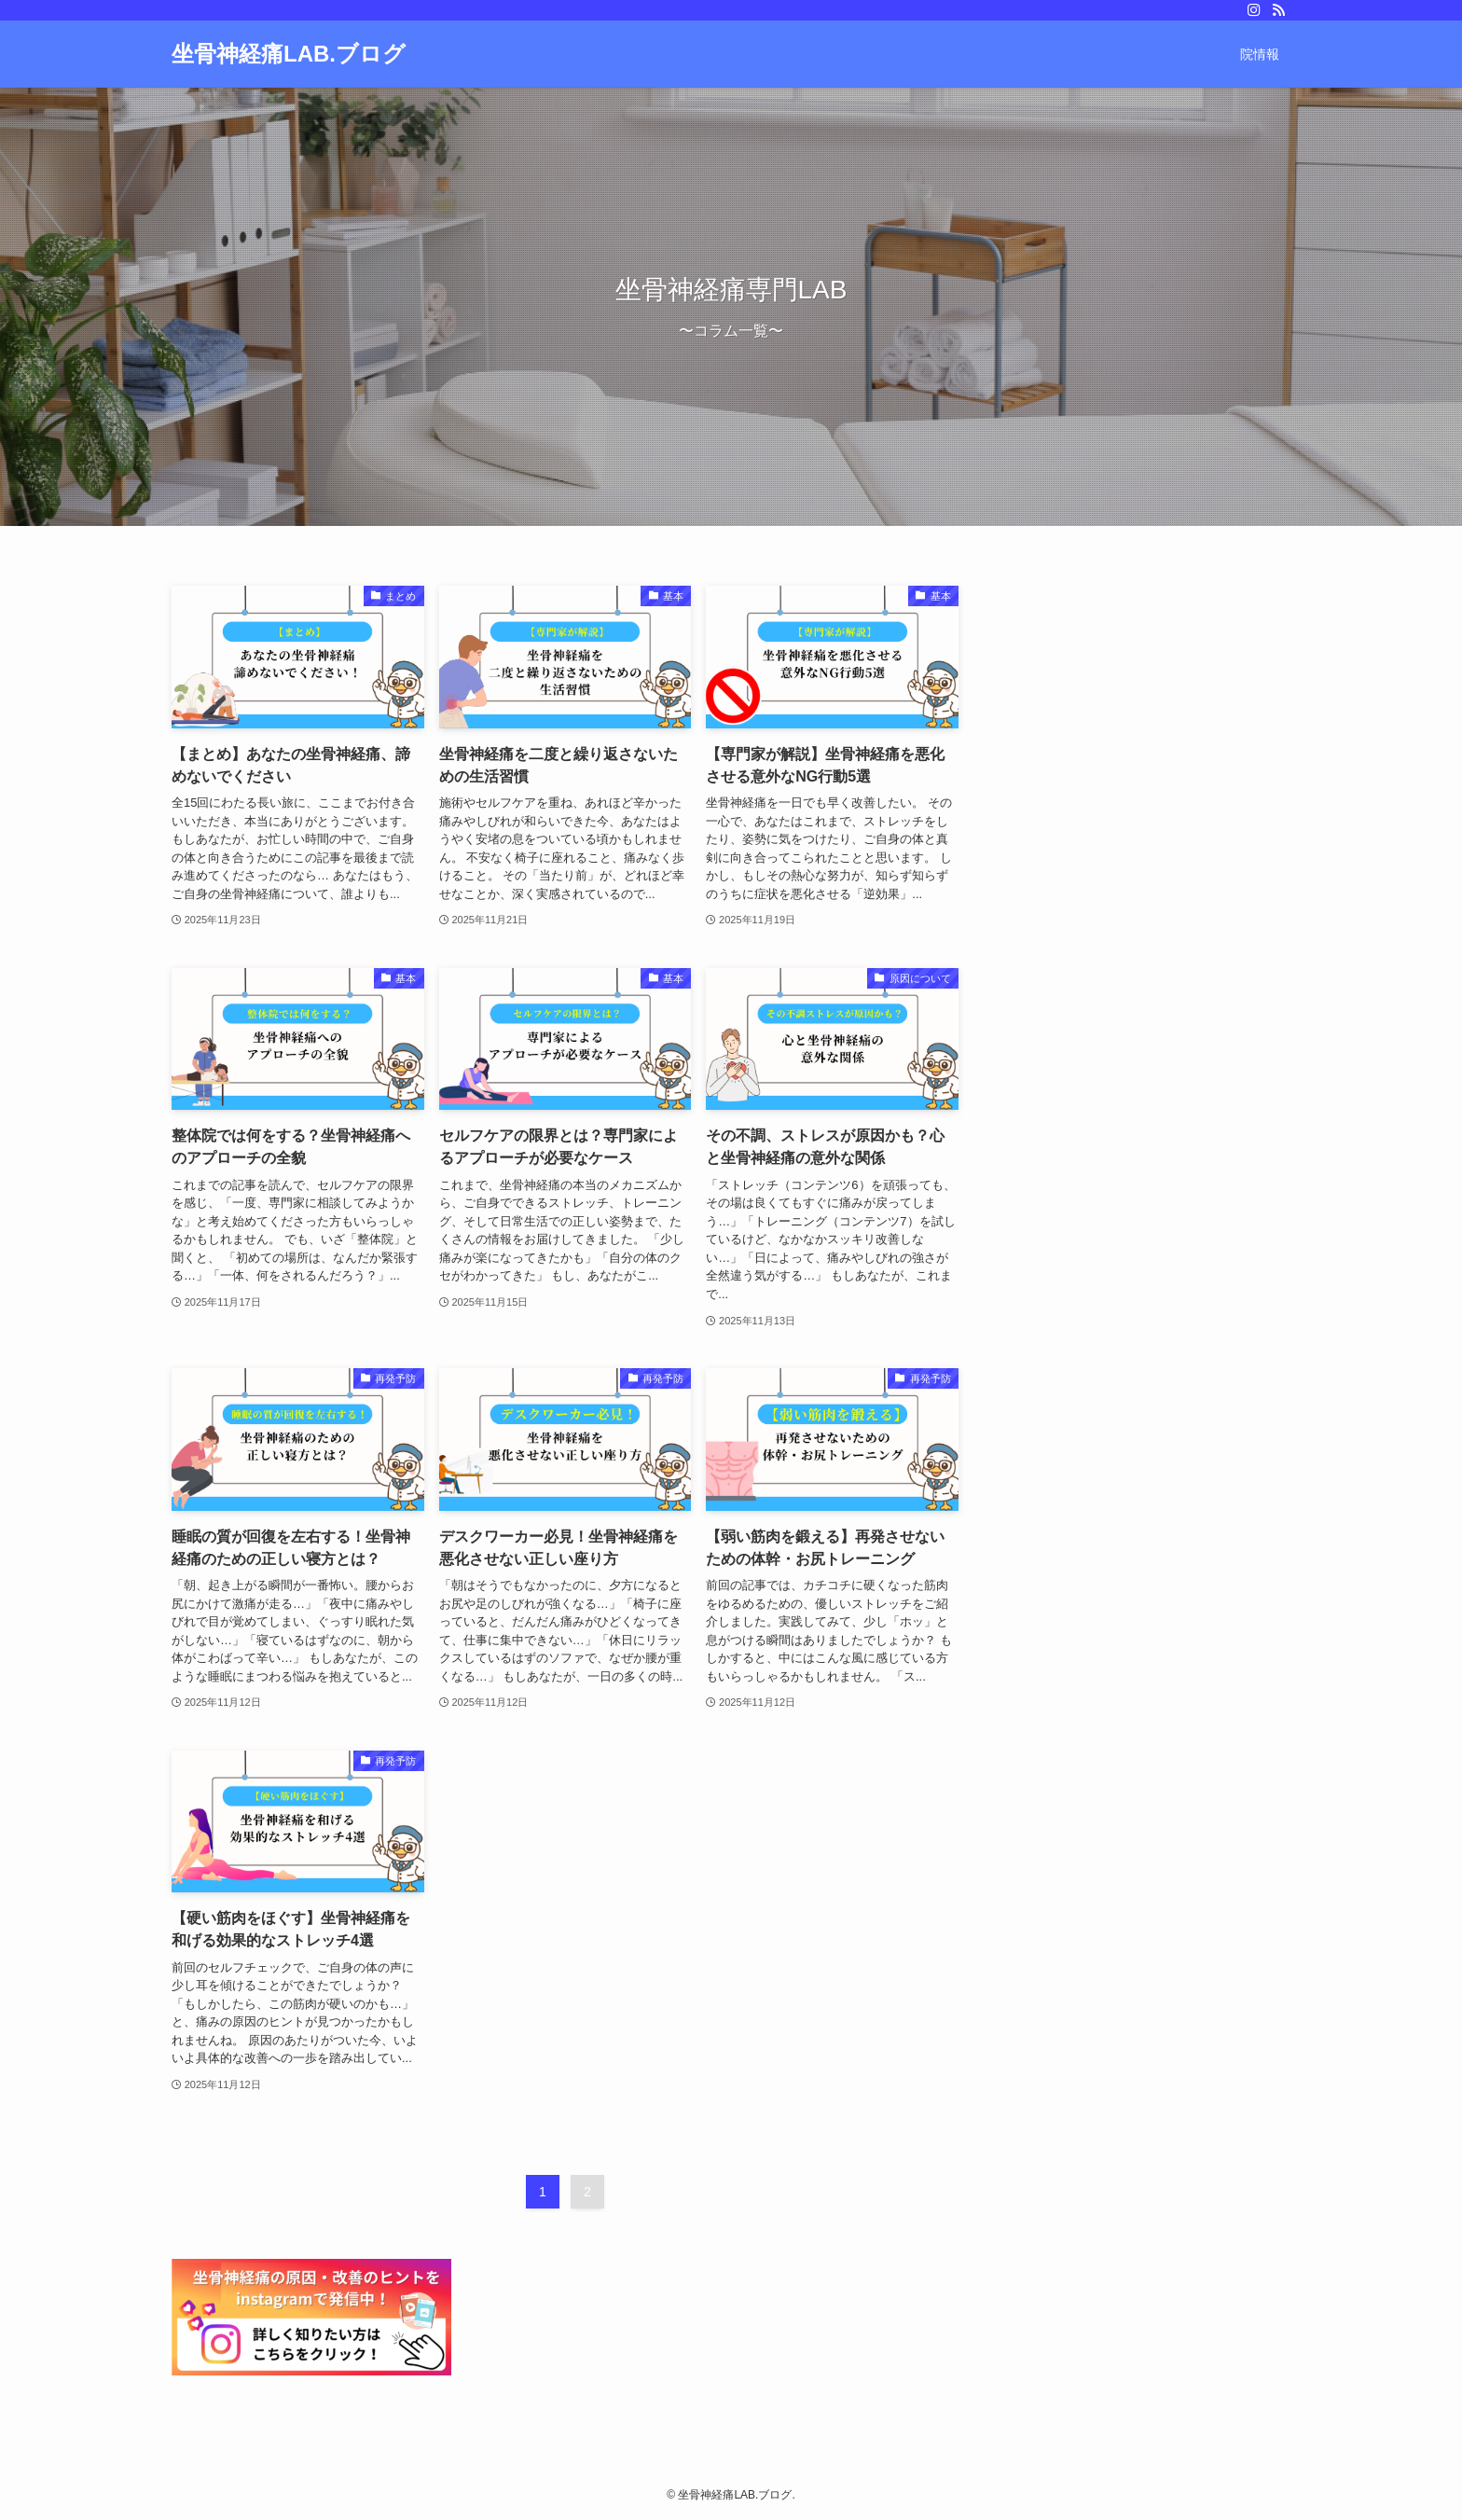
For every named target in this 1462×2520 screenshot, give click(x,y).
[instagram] (1254, 10)
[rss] (1278, 10)
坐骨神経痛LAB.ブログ (289, 54)
